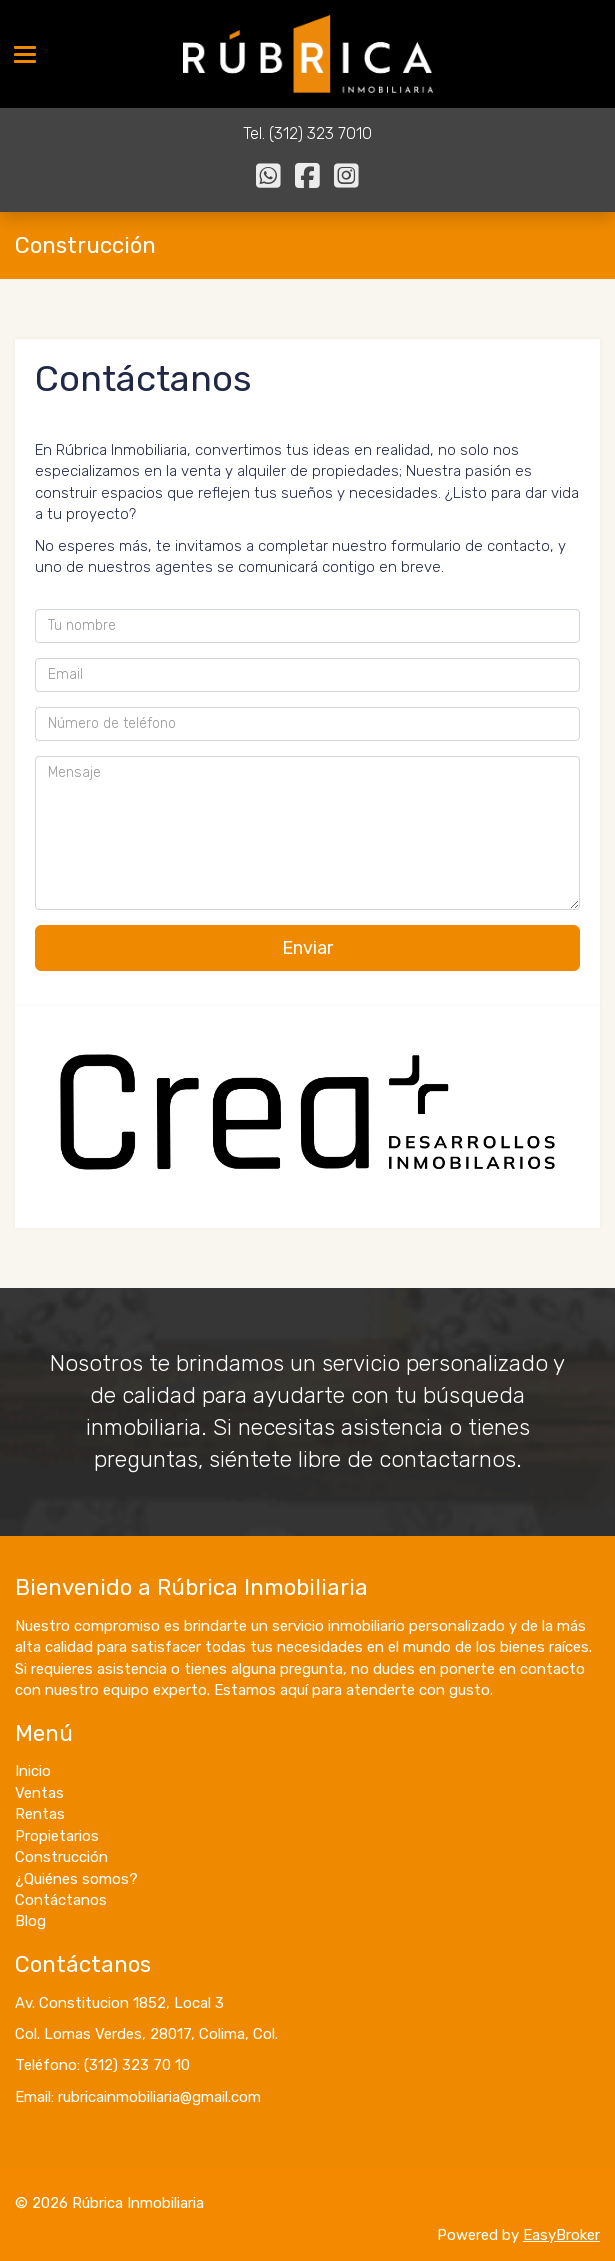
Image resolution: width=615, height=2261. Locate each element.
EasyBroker (561, 2235)
